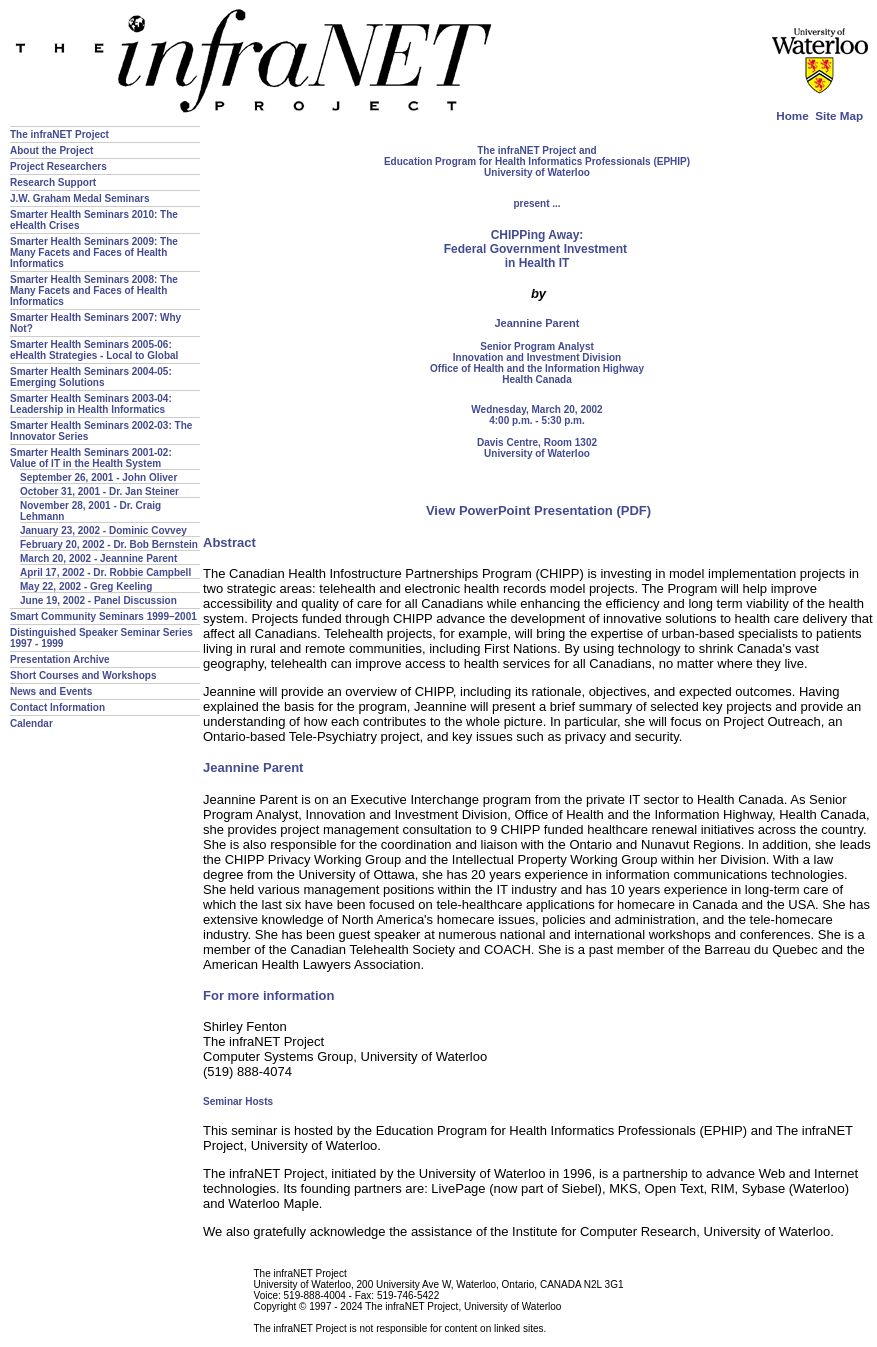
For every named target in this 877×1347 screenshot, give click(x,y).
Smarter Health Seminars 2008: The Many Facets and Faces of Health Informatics (94, 290)
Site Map (839, 115)
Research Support (53, 182)
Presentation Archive (60, 659)
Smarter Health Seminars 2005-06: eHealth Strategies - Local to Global (94, 350)
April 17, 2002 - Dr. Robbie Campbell (105, 572)
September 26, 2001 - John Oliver (98, 477)
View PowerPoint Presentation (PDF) (538, 510)
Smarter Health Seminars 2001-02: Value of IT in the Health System (91, 458)
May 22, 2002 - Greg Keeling (86, 586)
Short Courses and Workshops (83, 675)
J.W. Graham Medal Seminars (80, 198)
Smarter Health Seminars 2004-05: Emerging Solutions (91, 377)
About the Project (51, 150)
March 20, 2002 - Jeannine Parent (98, 558)
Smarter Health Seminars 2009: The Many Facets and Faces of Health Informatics (94, 252)
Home (792, 115)
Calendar (31, 723)
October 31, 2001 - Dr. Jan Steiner (99, 491)
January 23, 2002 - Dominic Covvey (103, 530)
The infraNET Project (59, 134)
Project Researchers (58, 166)
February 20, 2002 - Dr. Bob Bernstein (109, 544)
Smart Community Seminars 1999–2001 (103, 616)
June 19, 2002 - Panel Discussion (98, 600)
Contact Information (57, 707)
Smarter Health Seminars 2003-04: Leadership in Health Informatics (91, 404)
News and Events (51, 691)
